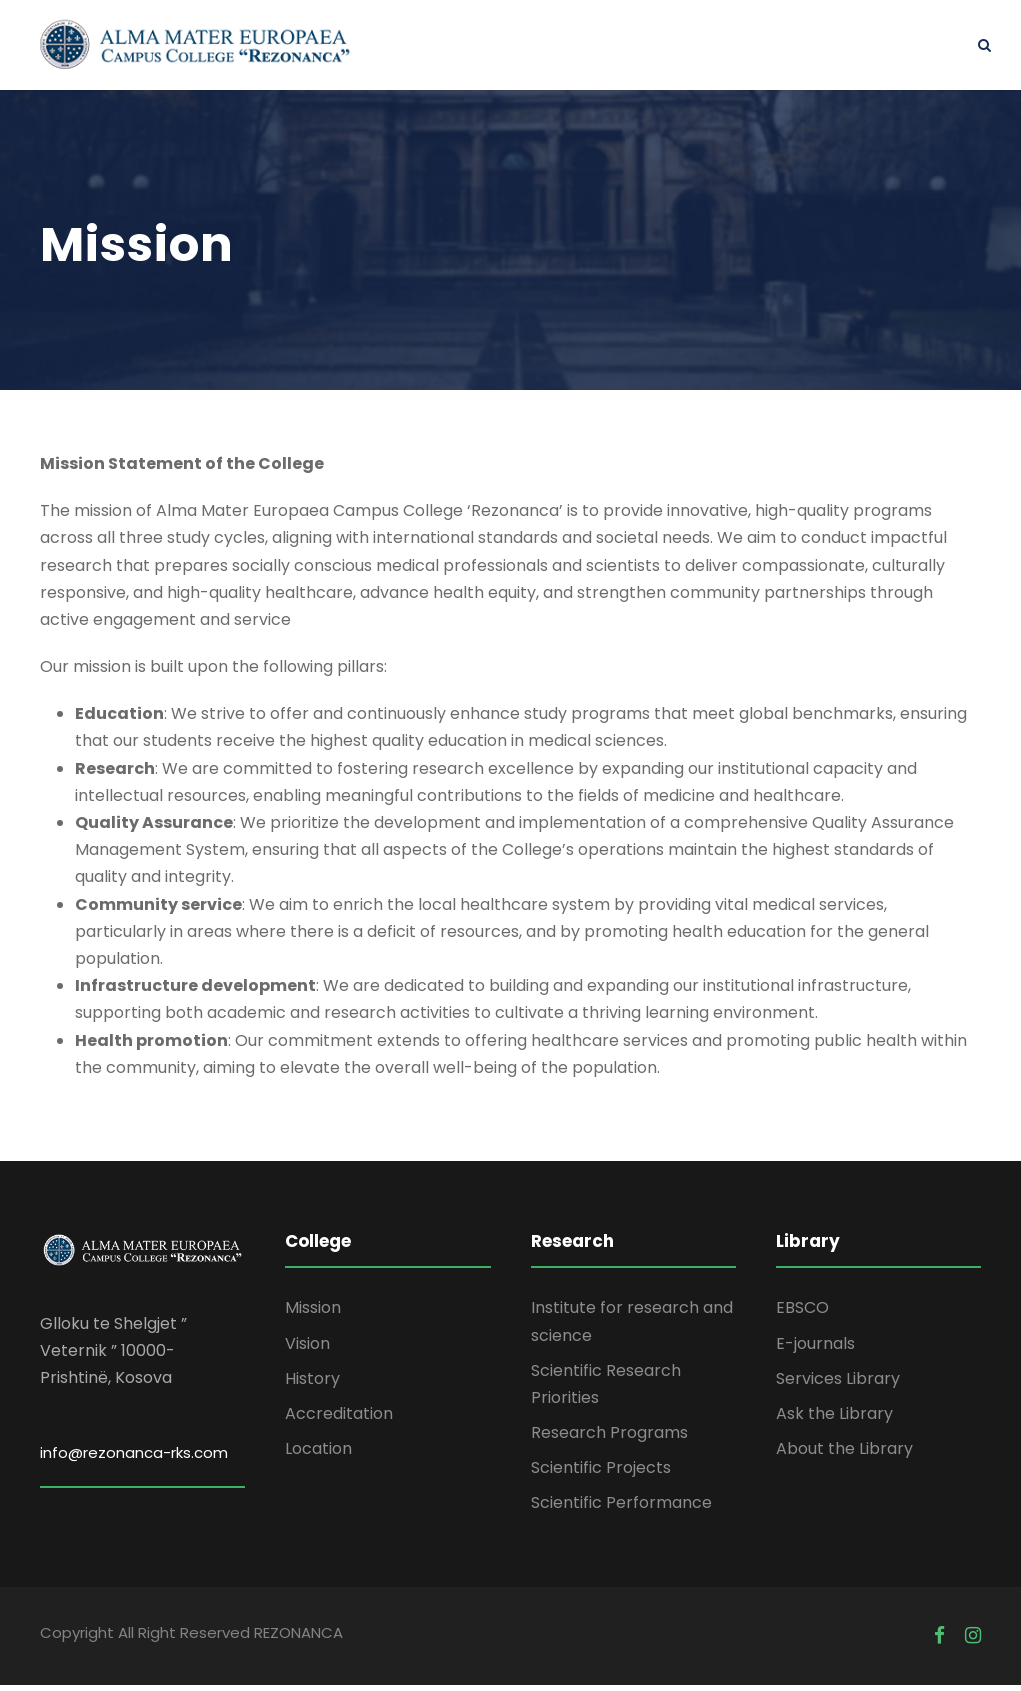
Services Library (838, 1383)
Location (318, 1454)
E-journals (815, 1348)
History (312, 1383)
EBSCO (802, 1313)
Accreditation (339, 1418)
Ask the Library (834, 1418)
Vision (307, 1348)
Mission (313, 1313)
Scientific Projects (601, 1473)
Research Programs (609, 1438)
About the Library (844, 1454)
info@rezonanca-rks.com (134, 1457)
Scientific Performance (621, 1508)
